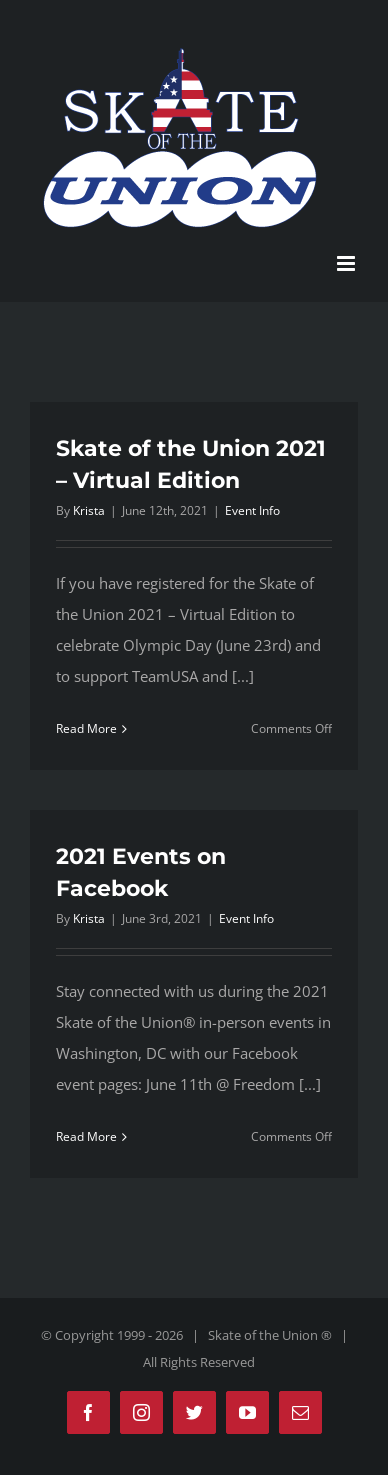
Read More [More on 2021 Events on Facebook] (86, 1136)
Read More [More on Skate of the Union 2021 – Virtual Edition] (86, 728)
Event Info (252, 510)
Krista (89, 510)
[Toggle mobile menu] (347, 263)
